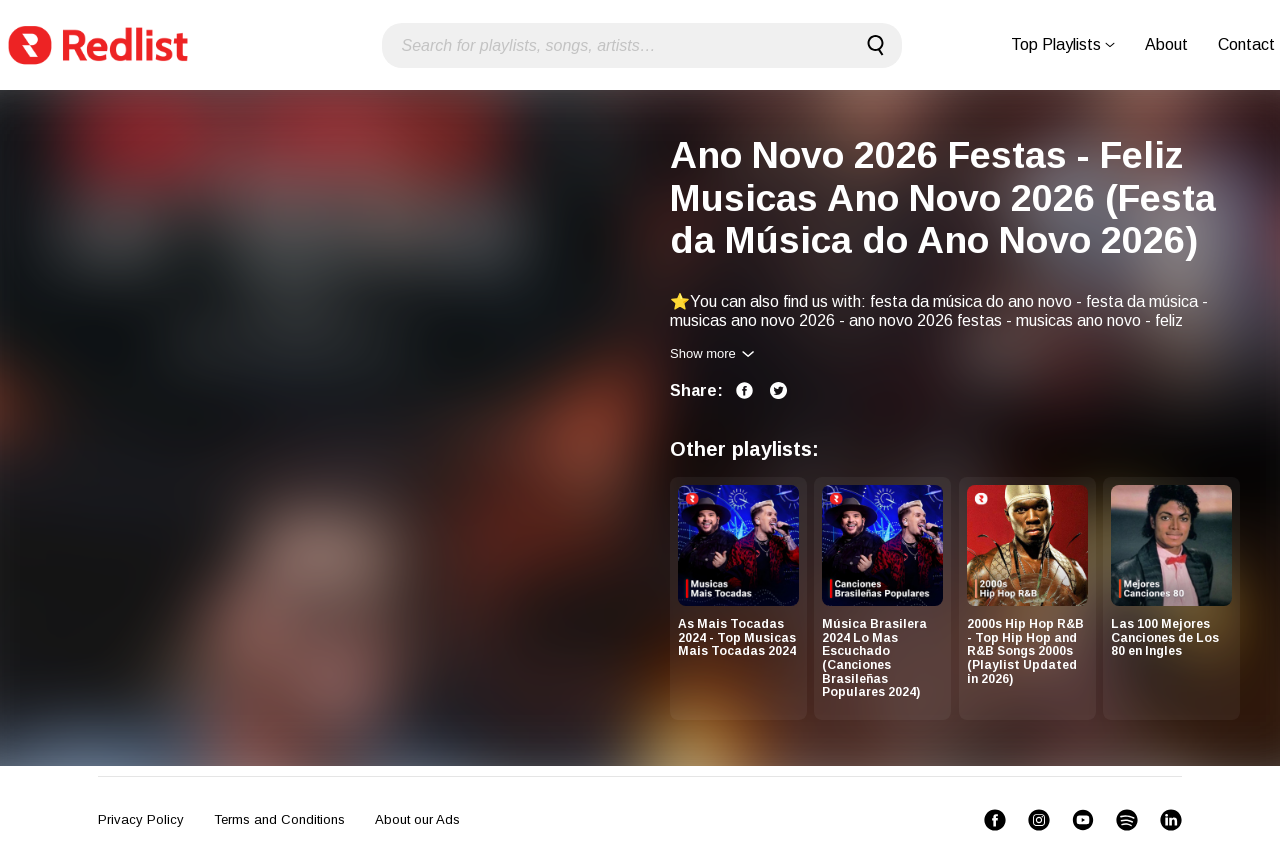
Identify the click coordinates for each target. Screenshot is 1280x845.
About (1166, 44)
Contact (1246, 44)
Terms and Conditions (279, 819)
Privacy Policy (141, 819)
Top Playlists (1063, 44)
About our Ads (417, 819)
